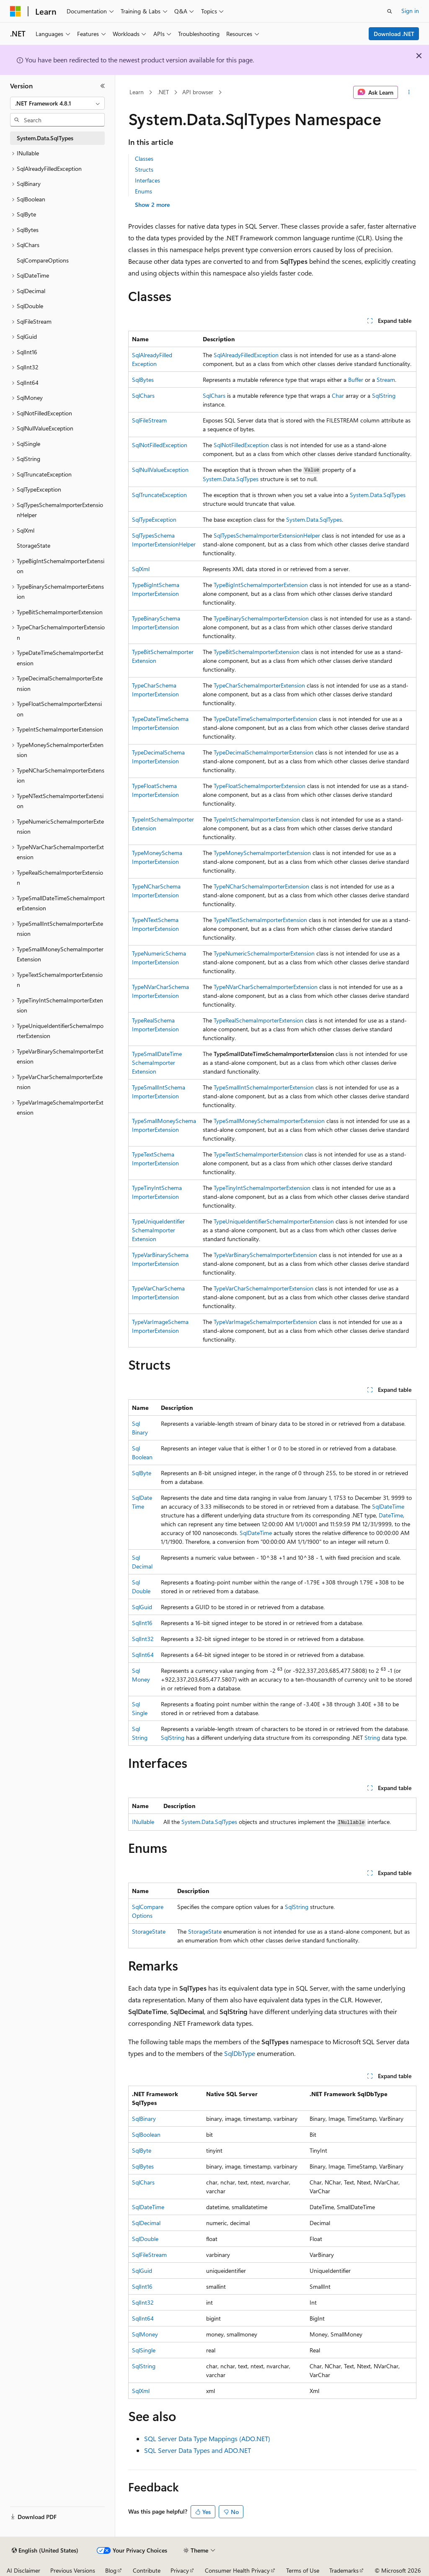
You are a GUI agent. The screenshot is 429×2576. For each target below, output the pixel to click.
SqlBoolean (146, 2134)
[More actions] (408, 92)
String (372, 1737)
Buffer (355, 380)
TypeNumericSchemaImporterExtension (264, 953)
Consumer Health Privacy (237, 2570)
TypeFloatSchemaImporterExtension (259, 786)
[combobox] (57, 103)
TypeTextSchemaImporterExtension (258, 1154)
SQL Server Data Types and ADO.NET (197, 2450)
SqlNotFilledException (159, 445)
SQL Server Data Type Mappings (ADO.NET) (207, 2438)
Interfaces (147, 180)
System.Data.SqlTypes (230, 479)
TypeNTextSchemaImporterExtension (260, 920)
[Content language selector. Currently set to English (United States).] (45, 2550)
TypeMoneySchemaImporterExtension (262, 853)
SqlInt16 (142, 1623)
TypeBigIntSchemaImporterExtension (261, 585)
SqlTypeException (154, 519)
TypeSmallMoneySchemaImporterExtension (269, 1121)
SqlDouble (145, 2239)
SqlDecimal (146, 2223)
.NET (163, 92)
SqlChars (143, 395)
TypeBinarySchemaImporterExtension (261, 618)
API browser (197, 92)
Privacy (180, 2570)
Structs (144, 169)
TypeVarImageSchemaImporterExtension (265, 1322)
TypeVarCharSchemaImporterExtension (263, 1288)
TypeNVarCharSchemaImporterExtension (266, 987)
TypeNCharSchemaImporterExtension (261, 886)
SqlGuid (142, 1607)
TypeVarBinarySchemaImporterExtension (265, 1255)
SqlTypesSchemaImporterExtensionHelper (267, 535)
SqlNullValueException (160, 470)
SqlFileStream (149, 420)
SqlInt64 (143, 1655)
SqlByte (141, 1473)
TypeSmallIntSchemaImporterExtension (264, 1087)
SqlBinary (144, 2119)
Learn (136, 92)
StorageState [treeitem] (33, 545)
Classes (144, 158)
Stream (386, 380)
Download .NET (394, 34)
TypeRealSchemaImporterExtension (258, 1020)
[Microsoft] (15, 11)
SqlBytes (143, 380)
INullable (143, 1822)
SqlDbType (239, 2053)
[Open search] (389, 11)
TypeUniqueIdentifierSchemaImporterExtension (158, 1230)
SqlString (383, 395)
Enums (143, 191)
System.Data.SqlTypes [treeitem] (45, 138)
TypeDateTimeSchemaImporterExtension (265, 719)
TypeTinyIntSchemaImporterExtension (262, 1188)
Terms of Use (302, 2570)
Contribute (146, 2570)
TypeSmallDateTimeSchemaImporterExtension (157, 1062)
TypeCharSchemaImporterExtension (259, 685)
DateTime (391, 1515)
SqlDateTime (388, 1506)
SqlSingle (143, 2350)
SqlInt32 (143, 1639)
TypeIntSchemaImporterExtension (257, 819)
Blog (110, 2570)
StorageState (148, 1931)
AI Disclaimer (23, 2570)
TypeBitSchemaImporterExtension (257, 652)
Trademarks (344, 2570)
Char (338, 395)
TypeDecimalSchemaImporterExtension (263, 752)
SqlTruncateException (159, 495)
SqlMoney (145, 2334)
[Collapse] (102, 85)
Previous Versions (72, 2570)
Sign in (410, 11)
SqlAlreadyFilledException (246, 355)
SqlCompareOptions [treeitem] (43, 260)
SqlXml (141, 569)
